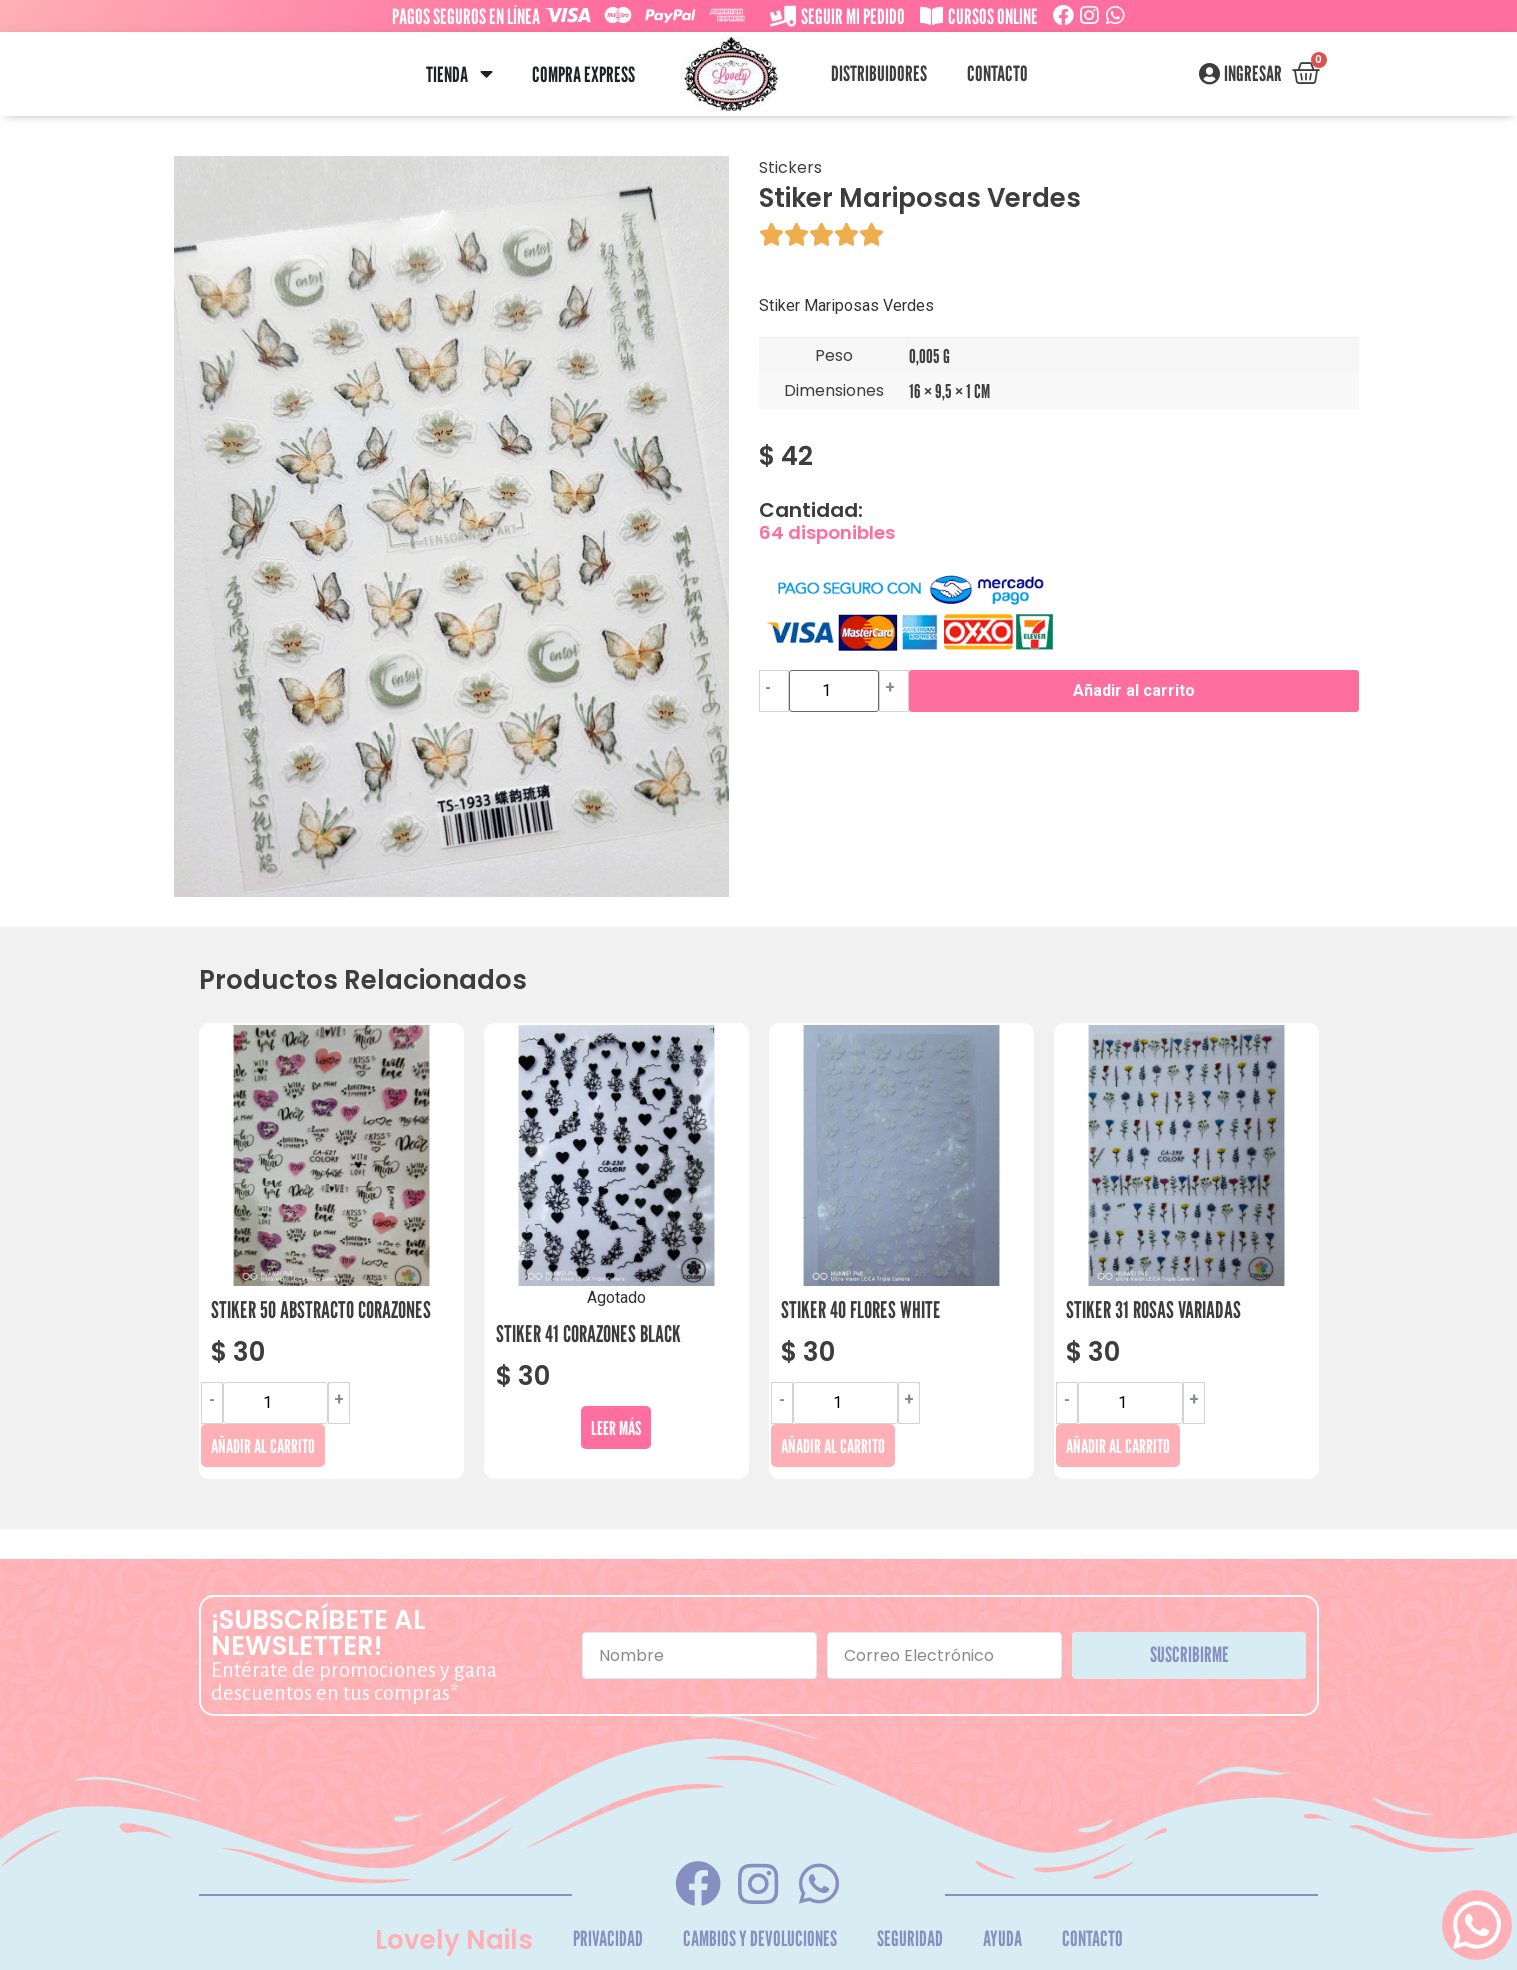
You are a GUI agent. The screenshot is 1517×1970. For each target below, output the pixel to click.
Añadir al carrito (1134, 690)
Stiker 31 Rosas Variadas (1153, 1309)
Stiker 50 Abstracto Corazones (321, 1309)
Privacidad (608, 1938)
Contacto (997, 73)
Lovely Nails (454, 1940)
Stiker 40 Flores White (861, 1309)
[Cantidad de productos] (834, 691)
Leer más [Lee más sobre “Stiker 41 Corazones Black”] (616, 1427)
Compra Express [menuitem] (583, 74)
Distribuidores (879, 73)
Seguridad (910, 1938)
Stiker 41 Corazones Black (588, 1333)
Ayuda (1002, 1938)
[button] (486, 74)
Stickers (790, 167)
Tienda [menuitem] (447, 74)
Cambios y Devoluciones (760, 1938)
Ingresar (1253, 74)
